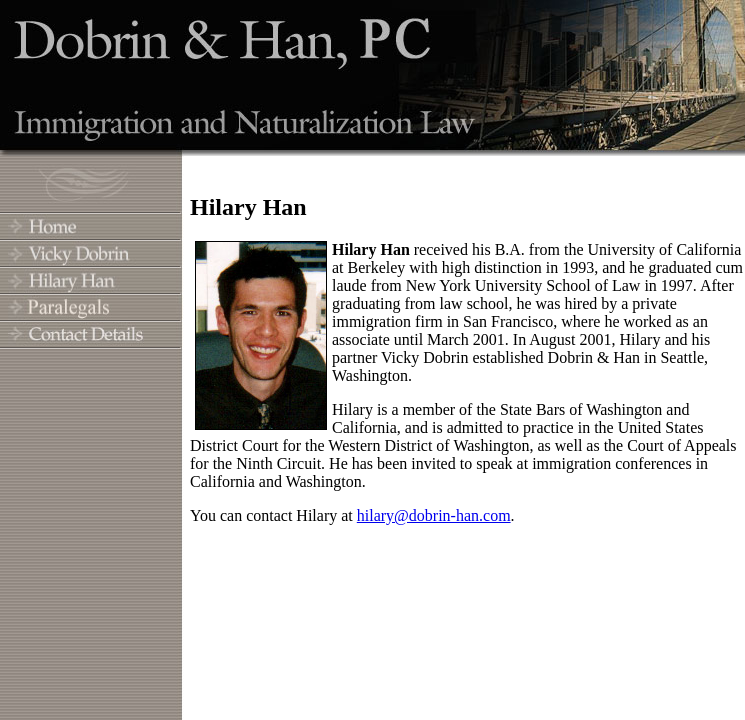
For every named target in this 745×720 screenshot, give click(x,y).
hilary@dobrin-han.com (434, 515)
